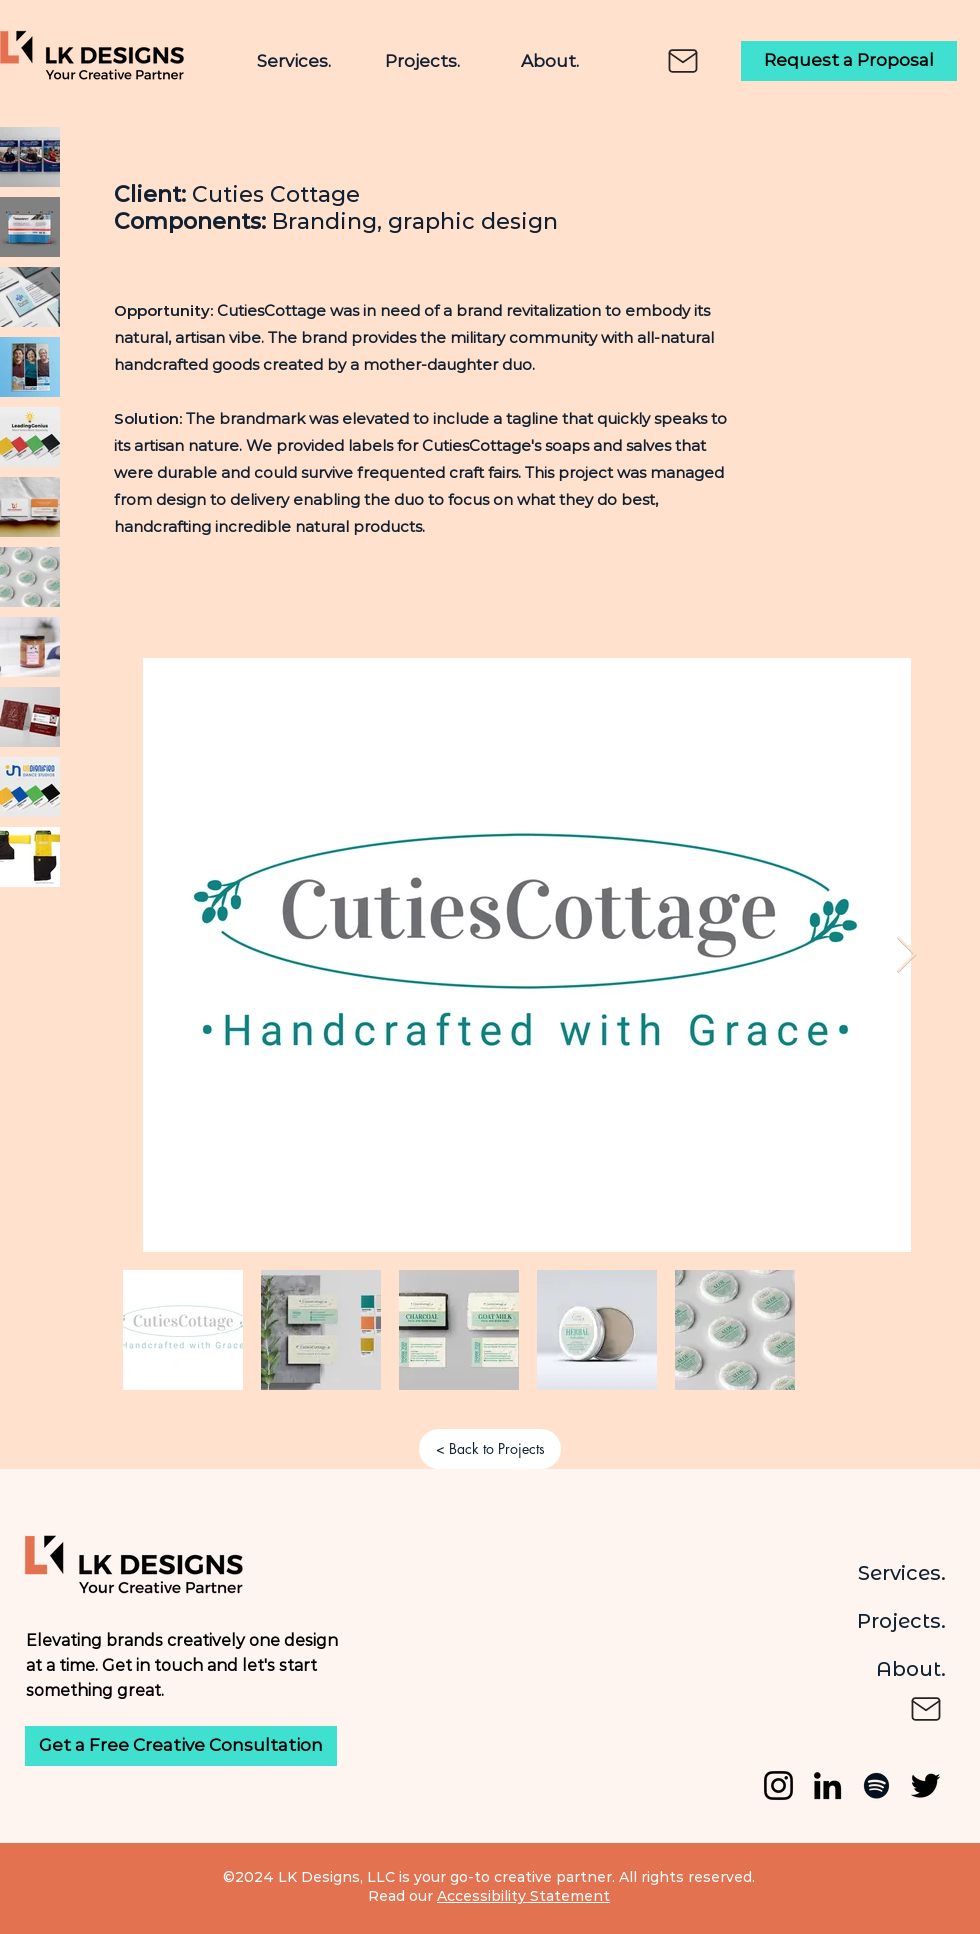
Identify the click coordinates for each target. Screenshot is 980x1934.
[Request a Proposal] (849, 61)
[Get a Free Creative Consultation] (181, 1746)
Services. (902, 1573)
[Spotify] (876, 1785)
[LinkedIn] (827, 1785)
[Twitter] (925, 1785)
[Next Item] (906, 955)
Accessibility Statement (523, 1896)
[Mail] (683, 61)
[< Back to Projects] (490, 1449)
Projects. (901, 1621)
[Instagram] (778, 1785)
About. (911, 1669)
